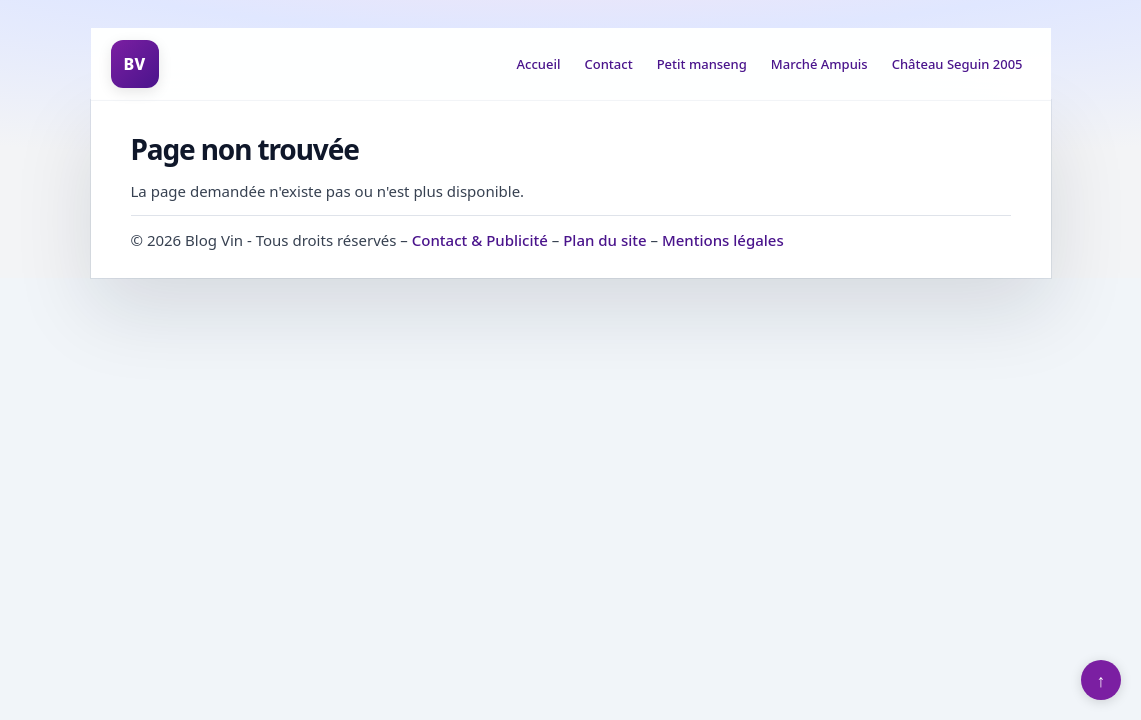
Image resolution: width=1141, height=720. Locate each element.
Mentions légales (723, 240)
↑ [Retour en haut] (1101, 680)
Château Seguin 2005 (957, 64)
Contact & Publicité (480, 240)
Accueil (539, 64)
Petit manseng (702, 64)
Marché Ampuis (819, 64)
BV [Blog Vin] (134, 64)
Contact (609, 64)
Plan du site (604, 240)
